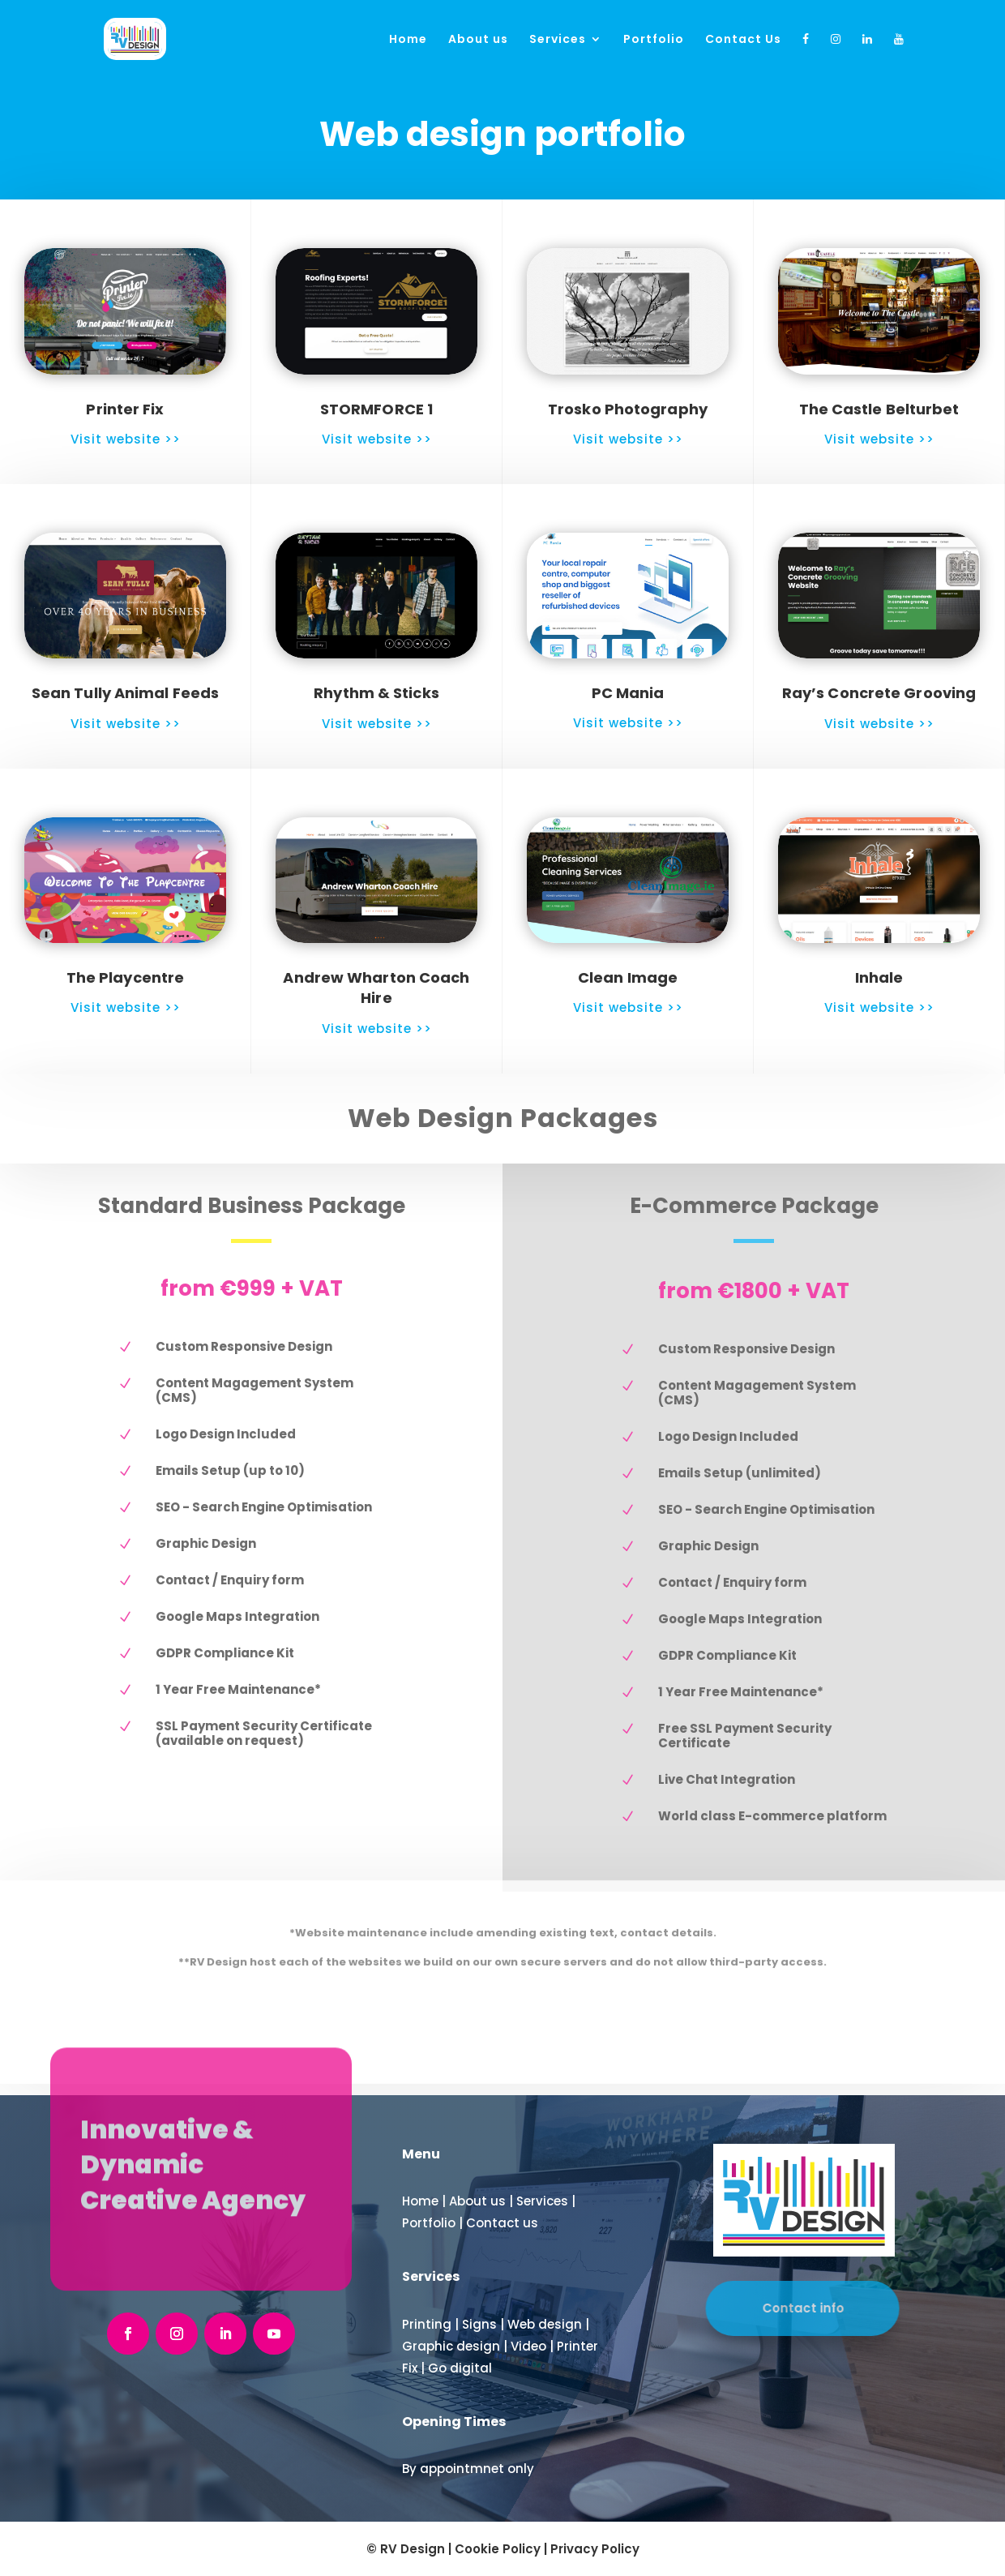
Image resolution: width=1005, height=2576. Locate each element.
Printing (426, 2324)
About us (478, 40)
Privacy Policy (594, 2548)
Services (557, 40)
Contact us (502, 2222)
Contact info (800, 2308)
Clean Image (628, 977)
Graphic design (451, 2346)
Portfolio (653, 40)
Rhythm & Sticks (376, 693)
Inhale (879, 977)
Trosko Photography (628, 409)
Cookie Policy (498, 2548)
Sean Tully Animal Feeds (125, 693)
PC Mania (628, 693)
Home (408, 40)
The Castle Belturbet (879, 409)
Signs (479, 2324)
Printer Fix (125, 409)
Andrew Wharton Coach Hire (376, 987)
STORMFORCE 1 (376, 409)
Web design (544, 2324)
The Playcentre (125, 977)
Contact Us (743, 40)
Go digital (460, 2368)
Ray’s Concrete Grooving (879, 693)
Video (528, 2346)
